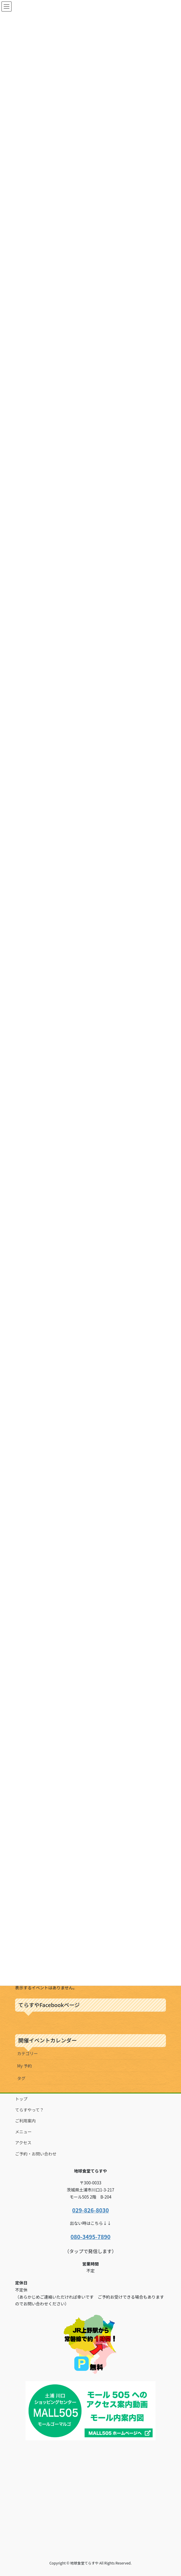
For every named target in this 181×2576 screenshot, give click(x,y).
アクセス (23, 2142)
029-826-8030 (90, 2210)
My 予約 (24, 2066)
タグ (21, 2078)
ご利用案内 (25, 2121)
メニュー (23, 2132)
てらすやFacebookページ (49, 2005)
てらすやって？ (29, 2110)
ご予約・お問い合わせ (35, 2154)
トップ (21, 2099)
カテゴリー (27, 2053)
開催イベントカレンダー (47, 2040)
